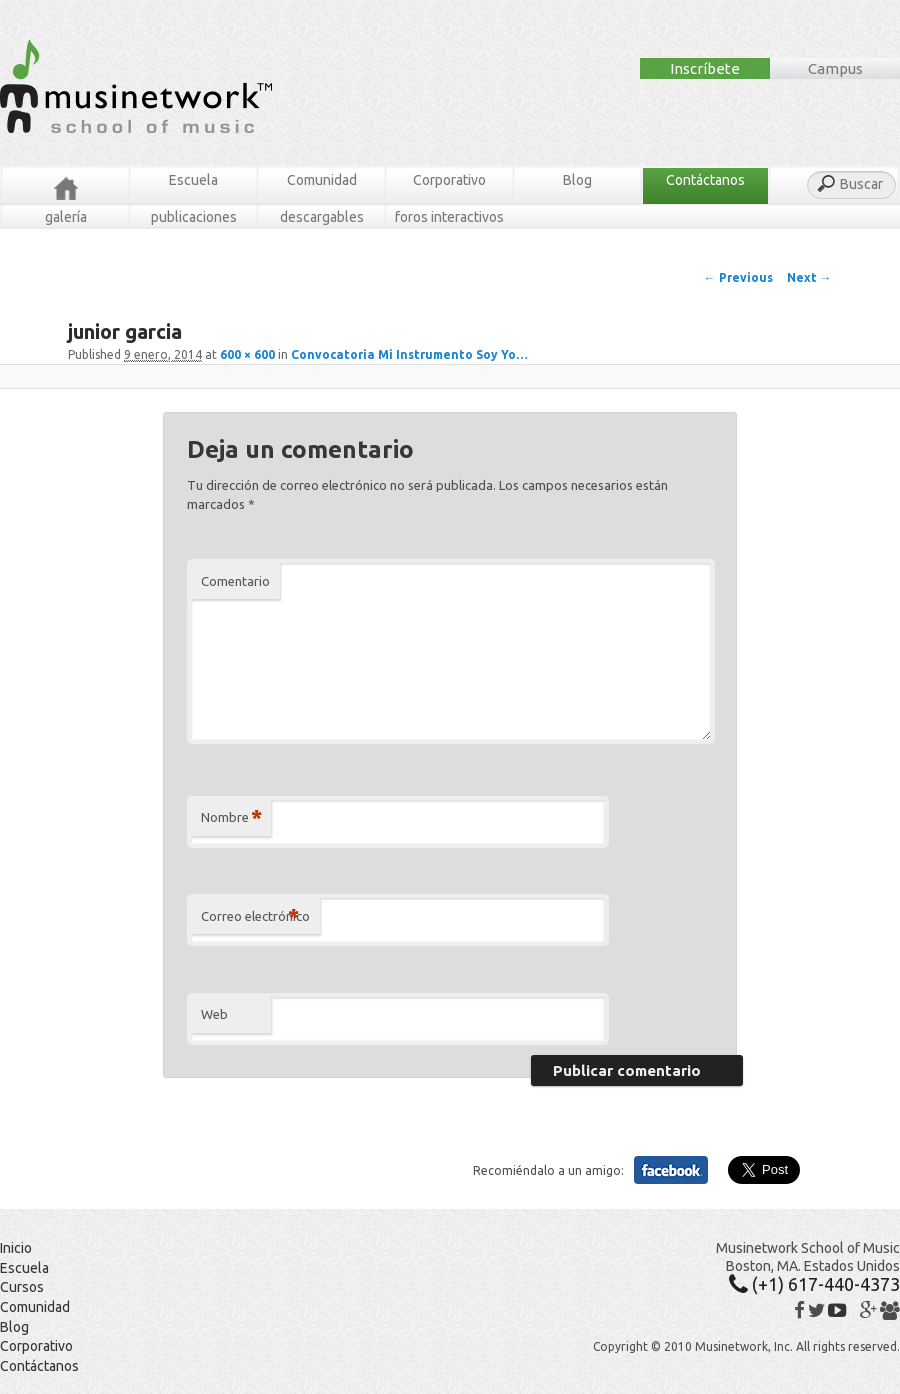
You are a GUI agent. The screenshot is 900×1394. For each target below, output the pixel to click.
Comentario (235, 581)
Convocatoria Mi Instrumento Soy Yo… (409, 354)
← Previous (738, 277)
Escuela (193, 180)
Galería (66, 217)
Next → (809, 277)
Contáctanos (705, 180)
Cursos (22, 1287)
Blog (577, 180)
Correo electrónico (255, 916)
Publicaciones (194, 217)
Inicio (16, 1248)
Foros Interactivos (449, 217)
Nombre (231, 817)
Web (214, 1014)
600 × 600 (247, 354)
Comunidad (322, 180)
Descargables (322, 217)
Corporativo (449, 180)
